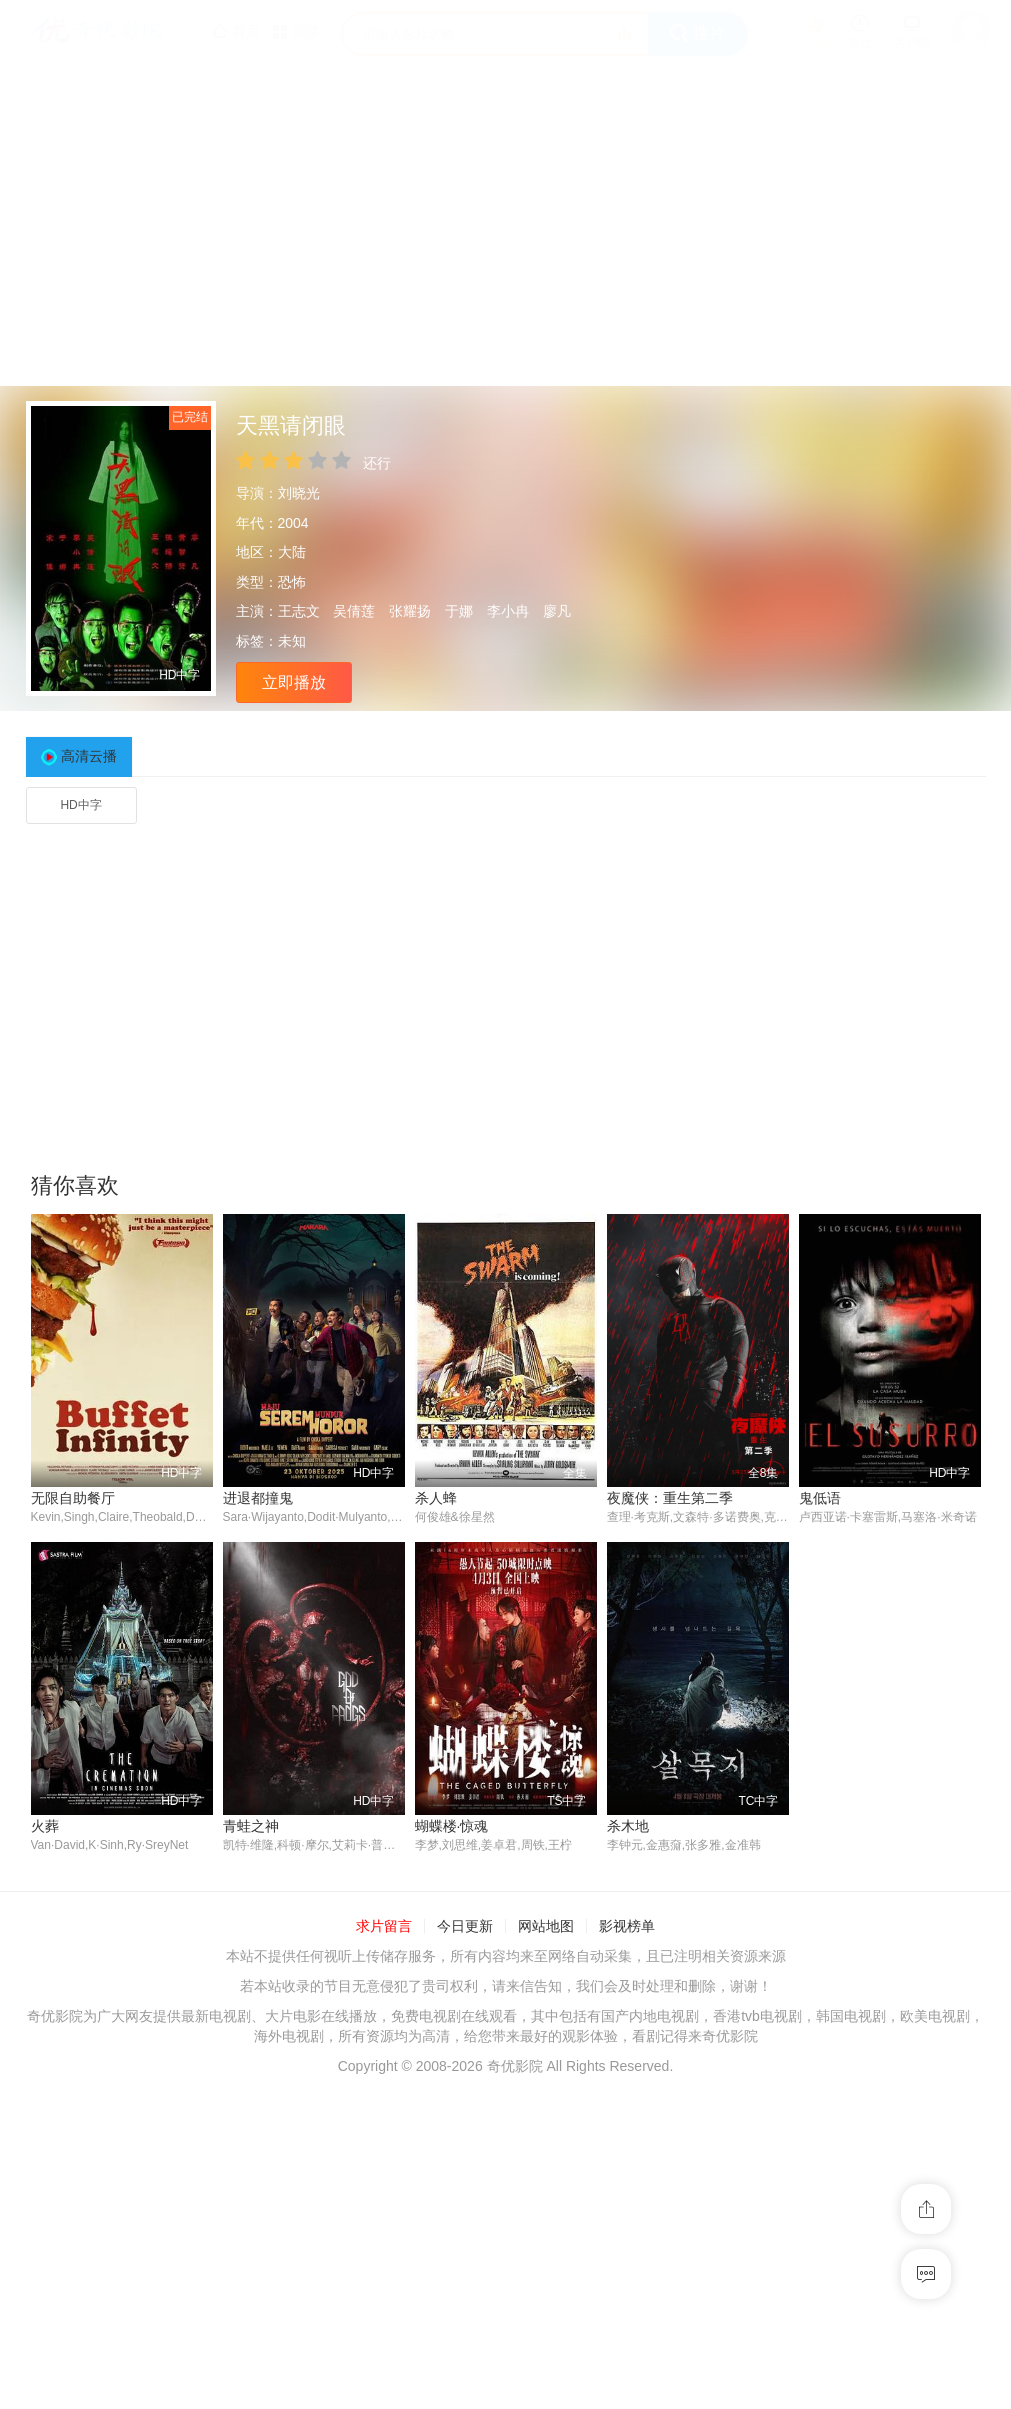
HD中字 (80, 805)
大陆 (292, 552)
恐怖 (292, 582)
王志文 (299, 611)
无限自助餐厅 (73, 1498)
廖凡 (557, 611)
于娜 (459, 611)
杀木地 (628, 1827)
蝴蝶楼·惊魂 (452, 1827)
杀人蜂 (436, 1498)
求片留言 (384, 1928)
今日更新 (465, 1928)
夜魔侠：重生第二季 (670, 1498)
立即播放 (294, 682)
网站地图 (546, 1928)
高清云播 (89, 756)
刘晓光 (299, 493)
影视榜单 (627, 1928)
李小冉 (508, 611)
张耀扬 (410, 611)
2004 (293, 523)
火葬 (45, 1827)
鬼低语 (820, 1498)
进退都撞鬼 (258, 1498)
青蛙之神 (251, 1827)
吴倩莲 (354, 611)
